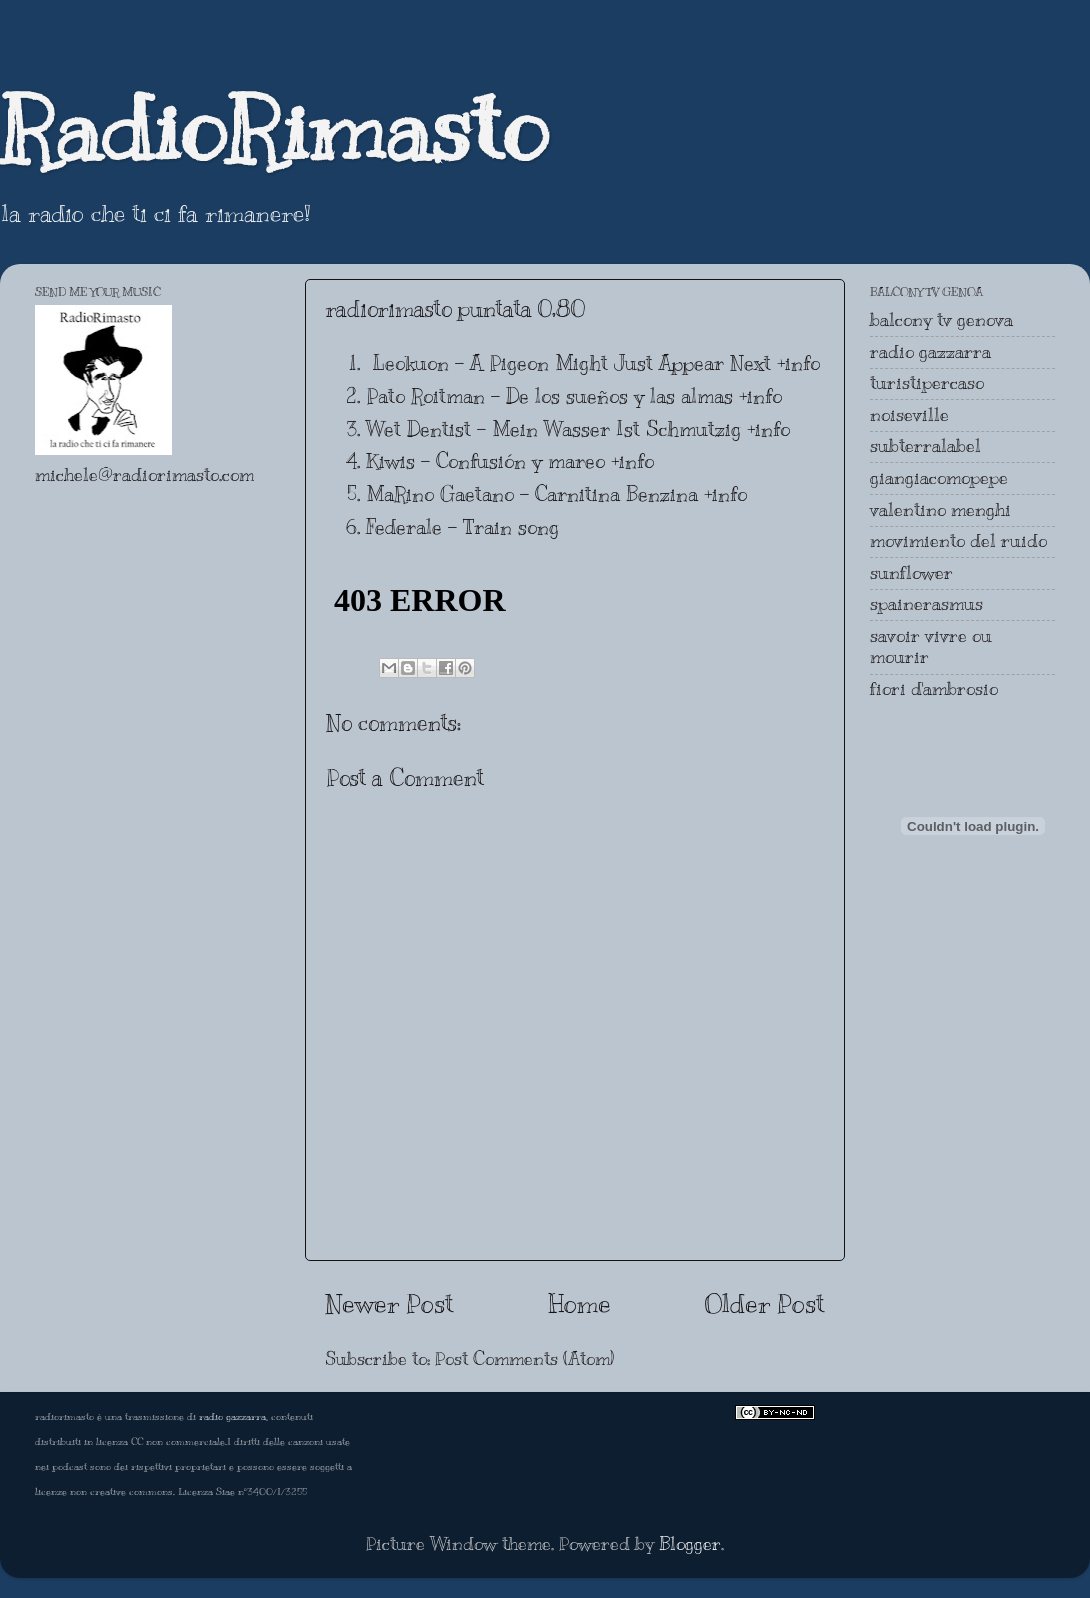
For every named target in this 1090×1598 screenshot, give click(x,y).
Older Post (765, 1303)
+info (798, 363)
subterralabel (925, 446)
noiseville (909, 415)
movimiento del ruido (958, 541)
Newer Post (389, 1303)
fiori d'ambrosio (934, 689)
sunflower (911, 573)
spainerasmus (926, 604)
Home (579, 1303)
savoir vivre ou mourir (931, 647)
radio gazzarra (930, 352)
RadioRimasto (274, 129)
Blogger (690, 1544)
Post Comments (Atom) (524, 1359)
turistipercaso (927, 383)
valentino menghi (940, 510)
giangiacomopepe (939, 478)
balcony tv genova (941, 320)
